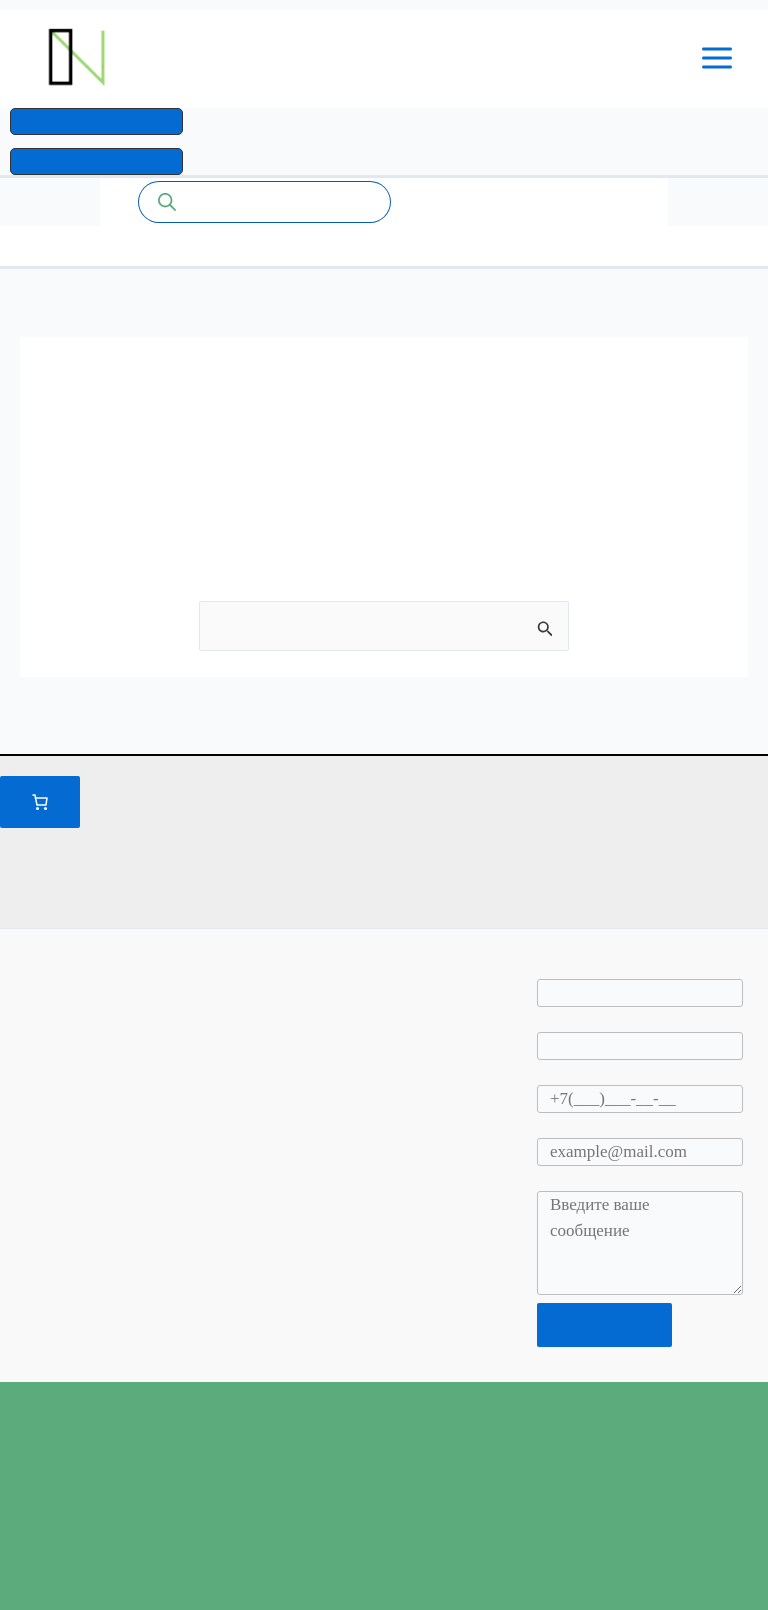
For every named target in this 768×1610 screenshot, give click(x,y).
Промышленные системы (349, 61)
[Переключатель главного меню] (718, 62)
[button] (96, 129)
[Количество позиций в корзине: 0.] (40, 802)
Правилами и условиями (474, 836)
